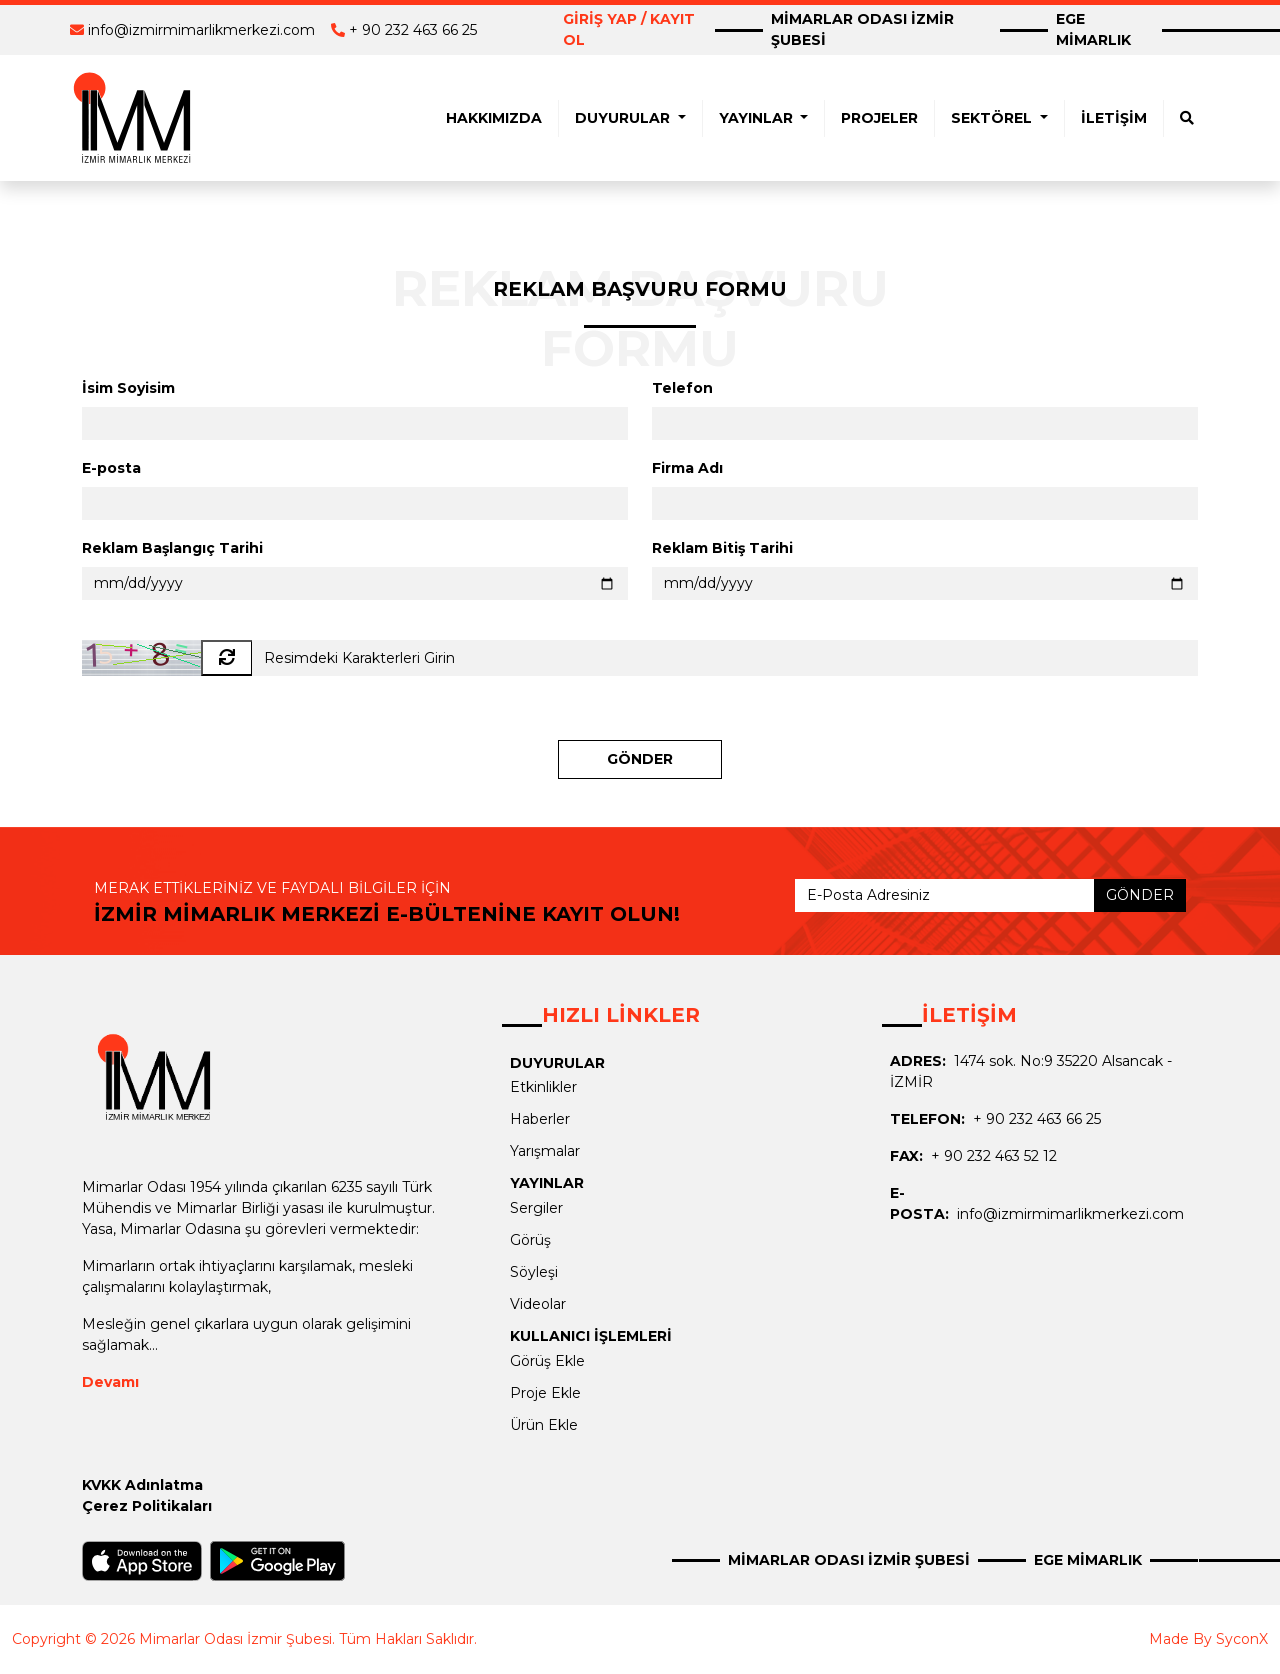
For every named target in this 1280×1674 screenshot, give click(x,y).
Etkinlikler (543, 1087)
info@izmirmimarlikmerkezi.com (201, 30)
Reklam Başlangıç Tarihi (172, 548)
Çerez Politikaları (147, 1506)
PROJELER (879, 118)
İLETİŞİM (1114, 118)
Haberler (540, 1119)
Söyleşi (534, 1272)
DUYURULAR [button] (624, 118)
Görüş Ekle (547, 1361)
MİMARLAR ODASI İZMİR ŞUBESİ (862, 29)
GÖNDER (640, 759)
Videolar (538, 1304)
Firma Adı (687, 468)
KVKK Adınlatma (142, 1485)
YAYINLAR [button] (758, 118)
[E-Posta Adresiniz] (945, 895)
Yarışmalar (545, 1151)
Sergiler (536, 1208)
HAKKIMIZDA (494, 118)
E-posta (111, 468)
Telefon (682, 388)
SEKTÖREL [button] (993, 118)
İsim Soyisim (128, 388)
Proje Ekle (545, 1393)
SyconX (1242, 1639)
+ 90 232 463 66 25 (413, 30)
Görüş (530, 1240)
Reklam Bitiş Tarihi (722, 548)
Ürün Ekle (544, 1425)
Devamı (110, 1382)
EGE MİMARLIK (1093, 29)
